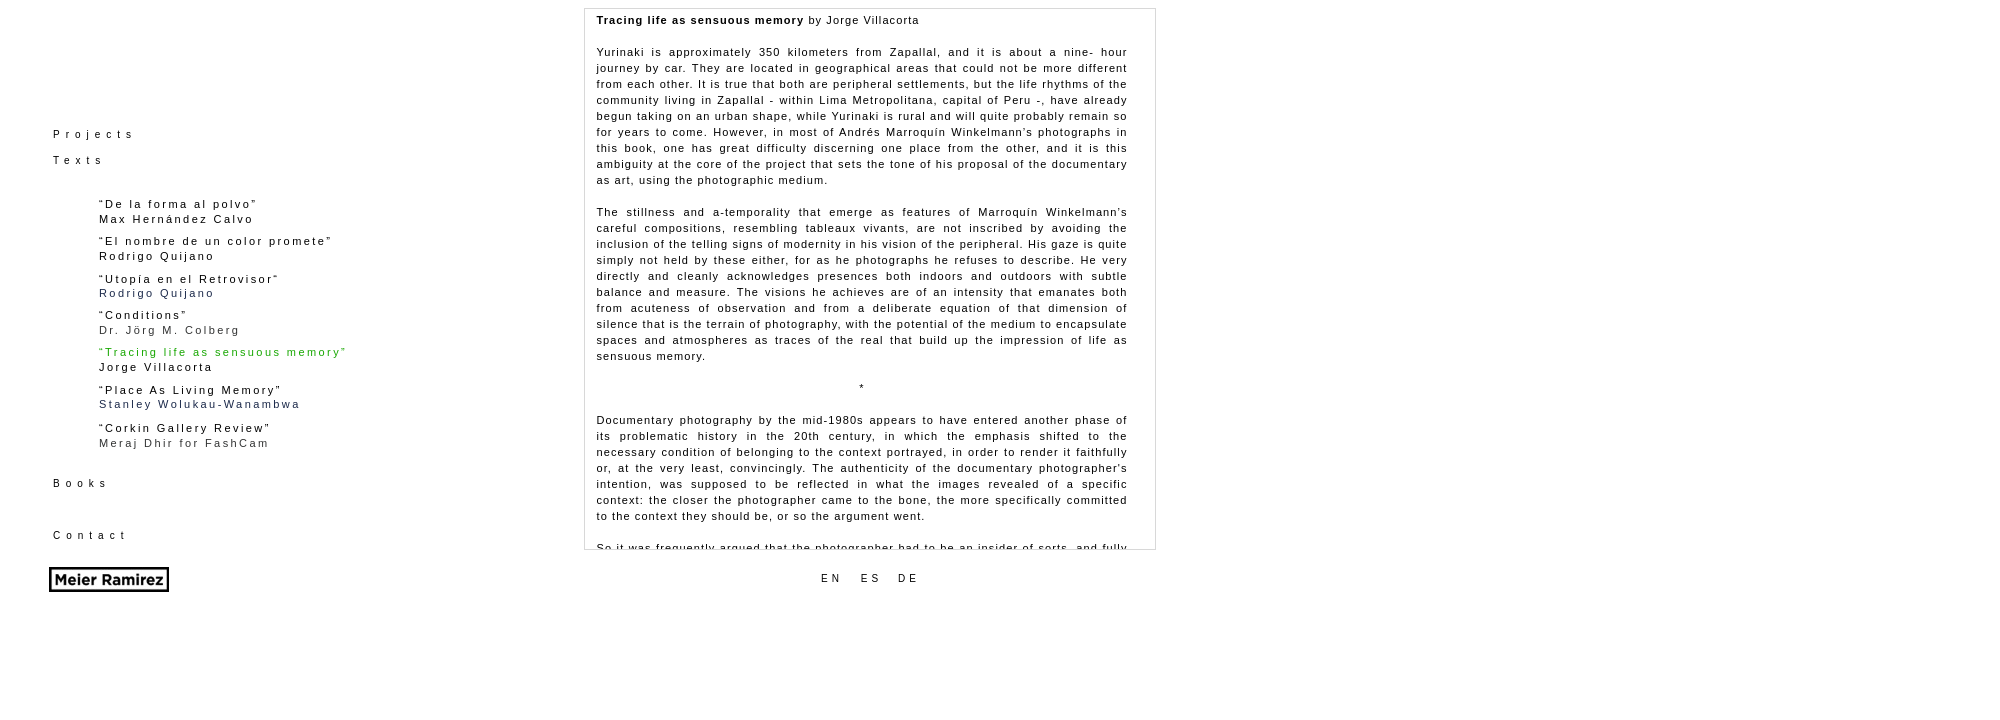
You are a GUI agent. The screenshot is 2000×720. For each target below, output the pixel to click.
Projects (95, 134)
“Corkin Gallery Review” (185, 428)
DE (909, 578)
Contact (91, 535)
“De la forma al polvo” (178, 204)
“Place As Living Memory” (190, 390)
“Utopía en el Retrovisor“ (189, 279)
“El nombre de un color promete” (215, 241)
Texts (79, 160)
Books (82, 483)
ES (871, 578)
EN (832, 578)
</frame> (870, 279)
